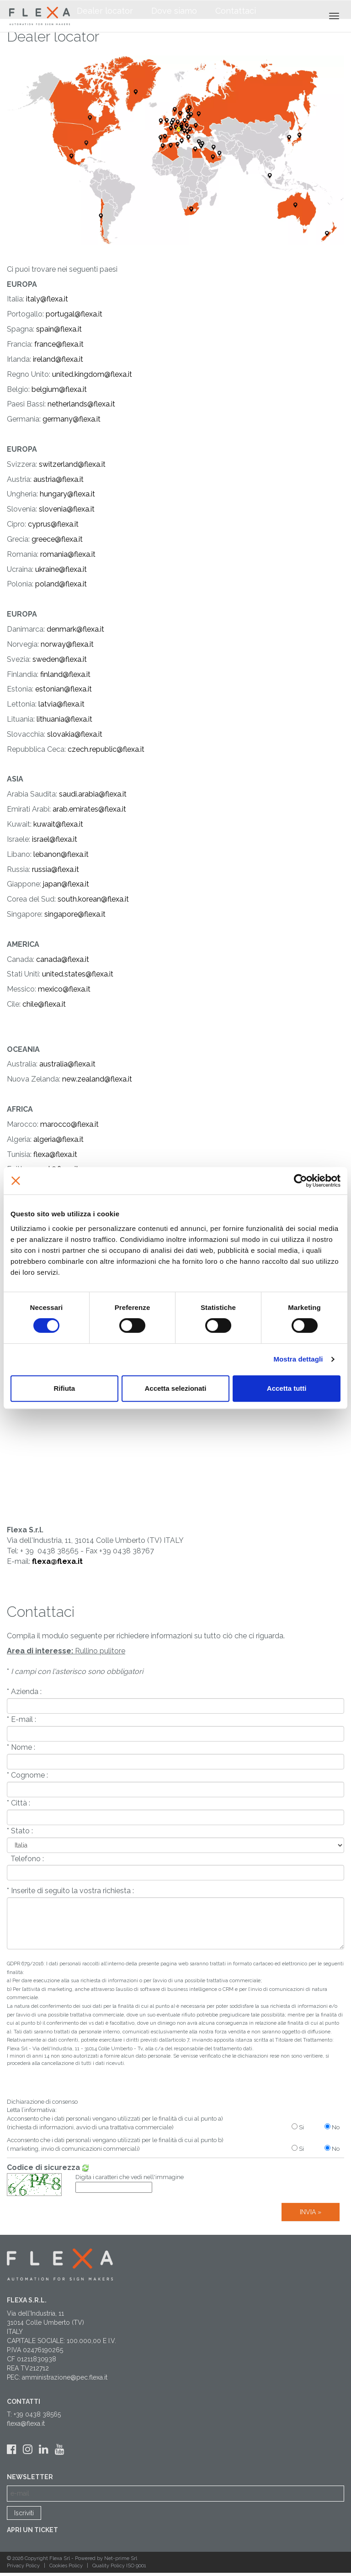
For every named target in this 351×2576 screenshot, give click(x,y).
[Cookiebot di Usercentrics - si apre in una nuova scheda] (300, 1181)
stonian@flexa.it (65, 689)
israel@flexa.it (54, 839)
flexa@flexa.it (55, 1154)
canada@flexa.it (62, 959)
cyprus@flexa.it (53, 524)
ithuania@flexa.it (65, 719)
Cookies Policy (66, 2566)
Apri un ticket (32, 2530)
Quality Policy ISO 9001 (119, 2566)
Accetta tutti (287, 1388)
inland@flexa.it (67, 674)
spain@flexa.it (59, 329)
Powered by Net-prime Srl (106, 2558)
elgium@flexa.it (61, 389)
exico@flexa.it (67, 989)
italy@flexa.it (46, 299)
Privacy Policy (24, 2566)
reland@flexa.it (58, 359)
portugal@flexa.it (74, 314)
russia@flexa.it (55, 869)
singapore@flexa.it (75, 914)
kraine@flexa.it (63, 569)
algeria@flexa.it (58, 1139)
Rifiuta (64, 1388)
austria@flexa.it (58, 479)
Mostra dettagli (298, 1359)
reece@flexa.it (59, 539)
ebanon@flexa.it (62, 854)
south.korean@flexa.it (93, 899)
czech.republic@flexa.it (106, 749)
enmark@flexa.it (77, 629)
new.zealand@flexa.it (97, 1079)
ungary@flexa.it (69, 494)
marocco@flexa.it (69, 1124)
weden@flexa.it (61, 659)
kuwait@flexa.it (57, 824)
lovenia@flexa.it (69, 509)
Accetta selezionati (175, 1388)
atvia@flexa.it (62, 704)
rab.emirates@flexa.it (91, 809)
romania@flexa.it (67, 554)
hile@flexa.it (46, 1004)
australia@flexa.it (67, 1064)
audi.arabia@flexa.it (95, 794)
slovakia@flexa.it (74, 734)
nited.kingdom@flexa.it (94, 374)
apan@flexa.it (66, 884)
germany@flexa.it (72, 419)
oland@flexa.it (63, 584)
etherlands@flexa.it (83, 404)
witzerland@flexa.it (74, 464)
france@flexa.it (59, 344)
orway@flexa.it (69, 644)
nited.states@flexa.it (79, 974)
